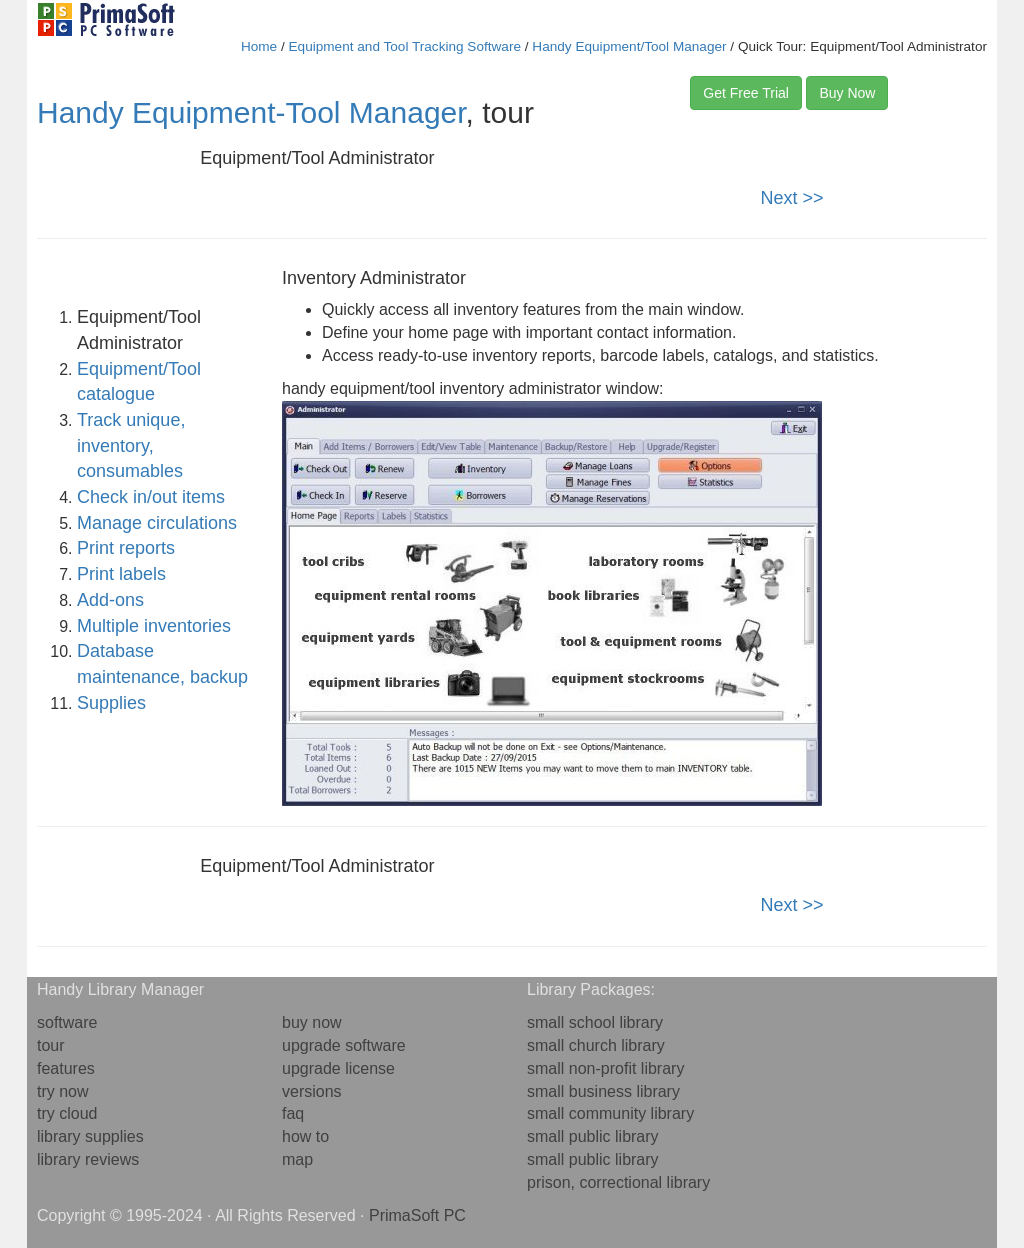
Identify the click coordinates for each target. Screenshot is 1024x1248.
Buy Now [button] (847, 93)
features (66, 1068)
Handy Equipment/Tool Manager (629, 46)
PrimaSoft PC (417, 1215)
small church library (596, 1045)
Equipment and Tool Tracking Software (405, 46)
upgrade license (338, 1068)
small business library (603, 1091)
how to (305, 1136)
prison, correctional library (618, 1182)
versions (312, 1091)
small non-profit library (605, 1068)
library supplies (90, 1136)
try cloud (67, 1113)
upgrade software (344, 1045)
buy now (312, 1022)
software (67, 1022)
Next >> (792, 198)
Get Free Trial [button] (746, 93)
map (297, 1159)
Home (259, 46)
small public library (593, 1136)
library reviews (88, 1159)
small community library (610, 1113)
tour (51, 1045)
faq (293, 1113)
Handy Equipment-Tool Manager (251, 112)
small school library (595, 1022)
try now (63, 1091)
